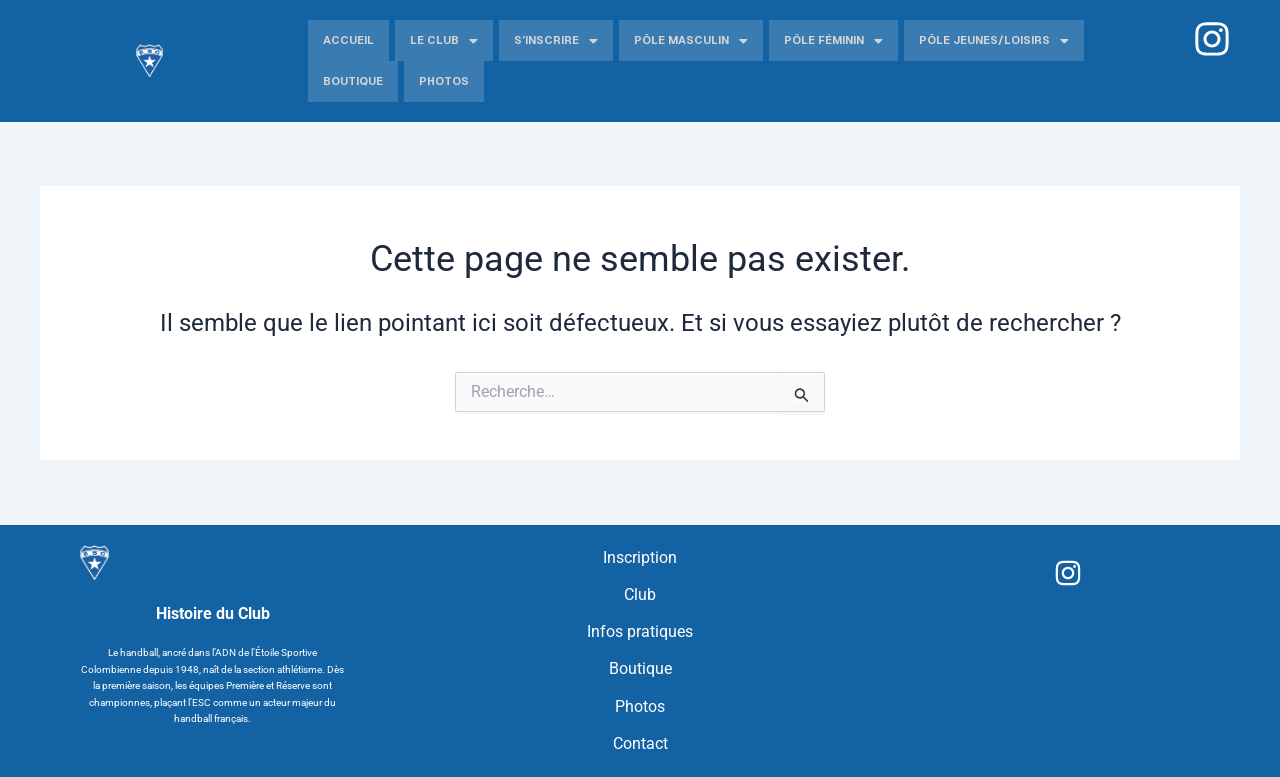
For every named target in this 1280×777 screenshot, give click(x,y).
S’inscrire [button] (556, 41)
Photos (444, 81)
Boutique (353, 81)
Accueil (348, 40)
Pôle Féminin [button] (833, 41)
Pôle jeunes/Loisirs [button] (994, 41)
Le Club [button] (444, 41)
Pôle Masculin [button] (691, 41)
